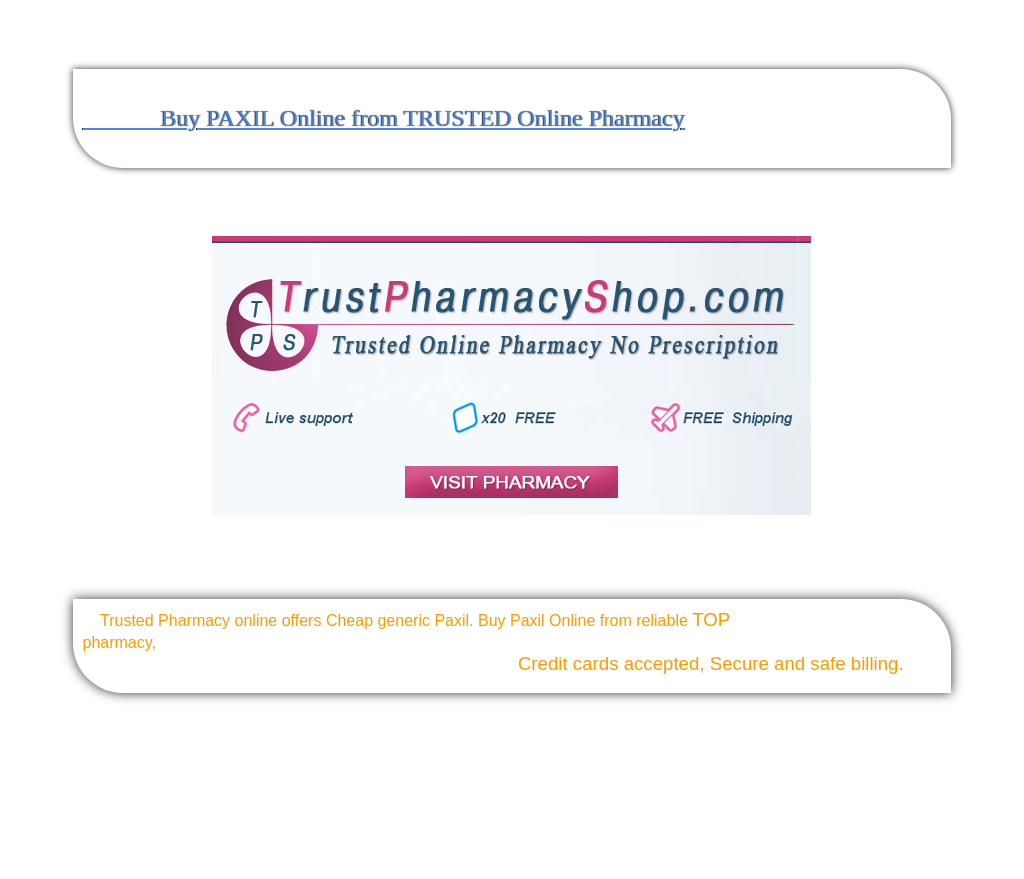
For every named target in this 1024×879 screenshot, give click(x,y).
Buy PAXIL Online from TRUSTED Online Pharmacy (384, 118)
